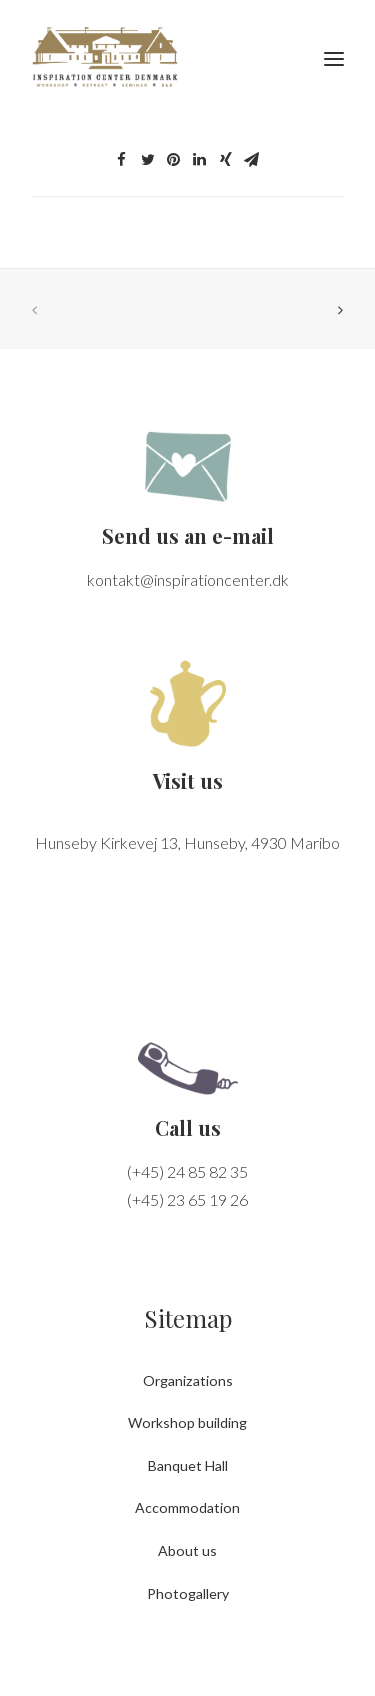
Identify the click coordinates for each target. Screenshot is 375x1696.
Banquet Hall (188, 1465)
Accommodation (187, 1507)
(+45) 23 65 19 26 (187, 1199)
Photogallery (188, 1593)
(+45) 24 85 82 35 (187, 1171)
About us (187, 1550)
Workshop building (187, 1422)
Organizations (188, 1380)
